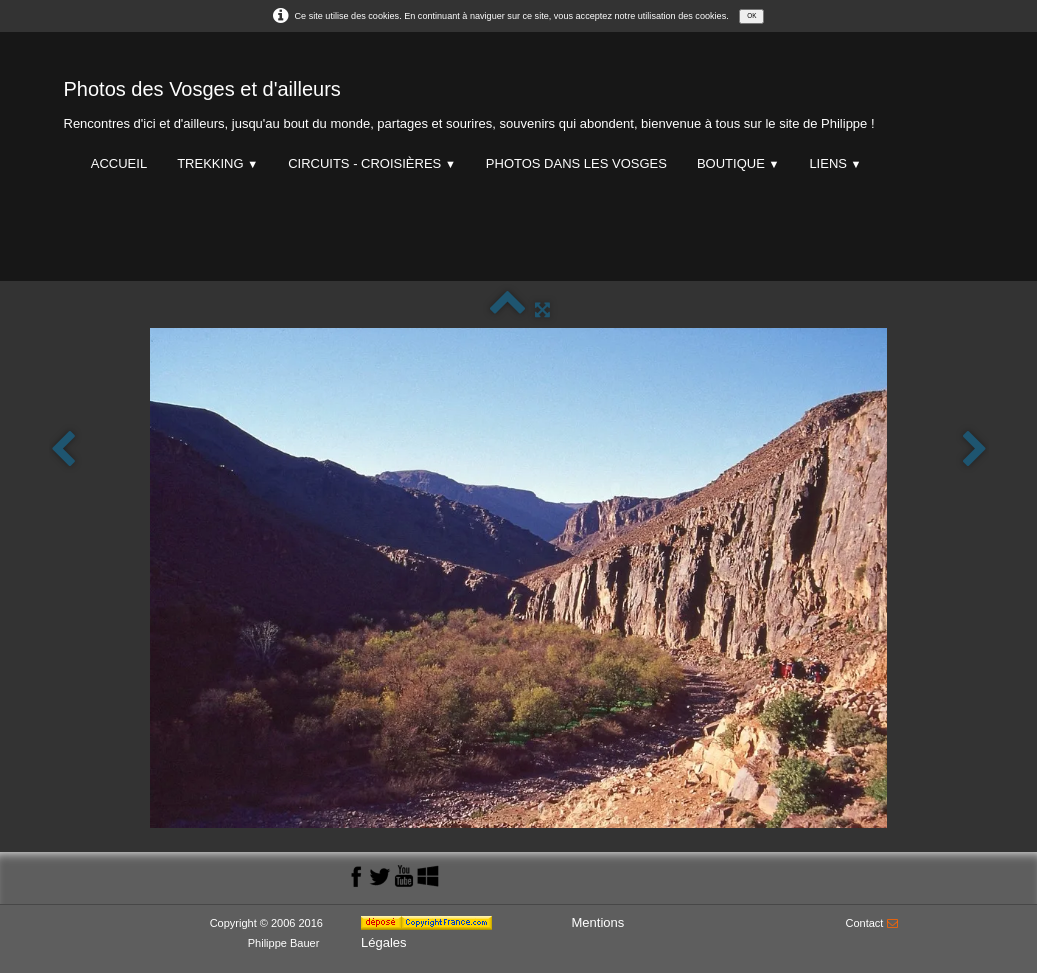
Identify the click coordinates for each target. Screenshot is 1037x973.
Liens (835, 163)
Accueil (119, 163)
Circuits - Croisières (372, 163)
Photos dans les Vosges (576, 163)
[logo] (469, 100)
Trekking (217, 163)
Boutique (738, 163)
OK (751, 15)
